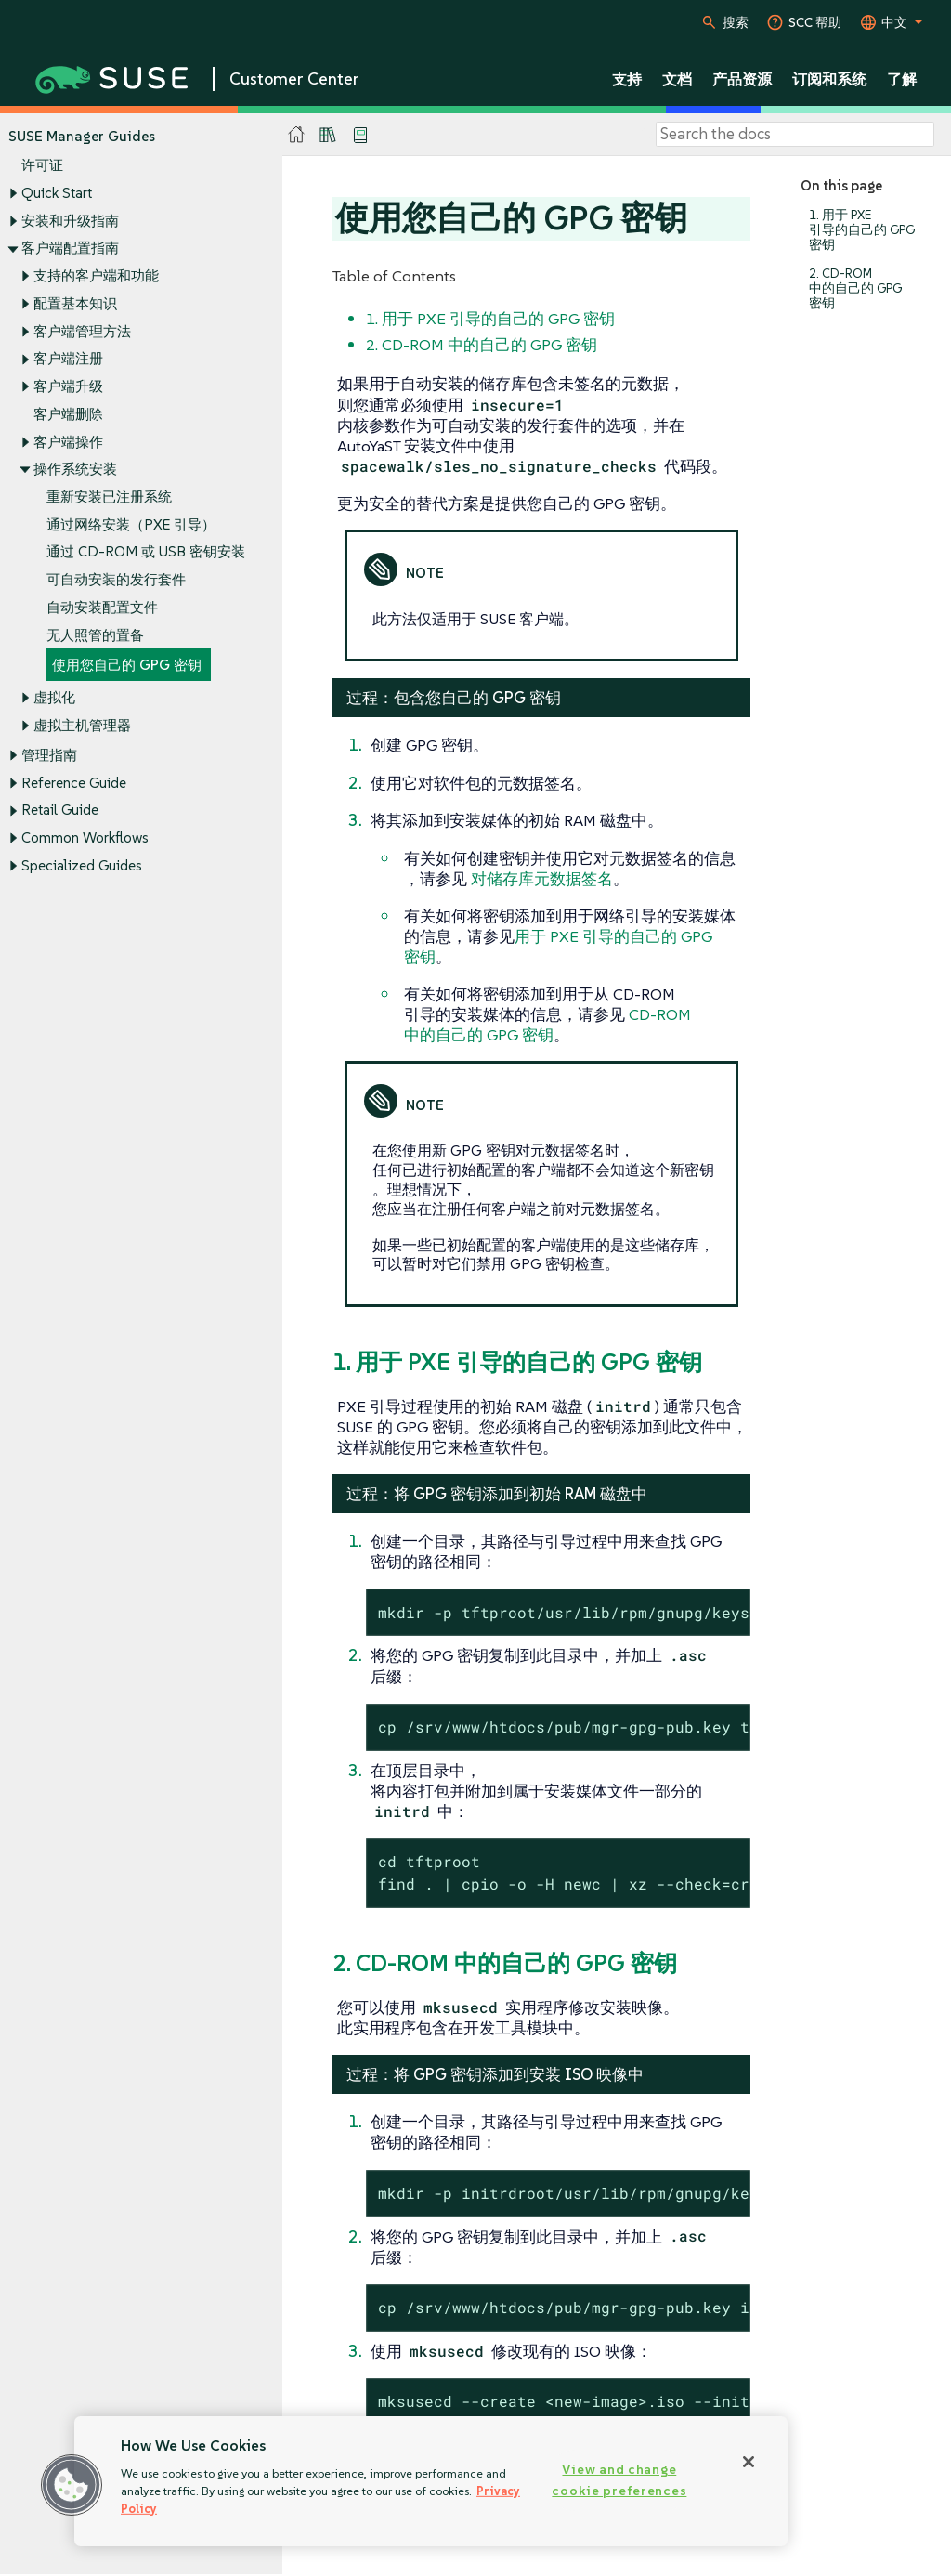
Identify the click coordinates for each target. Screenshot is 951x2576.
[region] (431, 2481)
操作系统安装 (75, 469)
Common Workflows (85, 838)
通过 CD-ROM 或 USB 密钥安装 (145, 552)
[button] (71, 2485)
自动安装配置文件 (102, 607)
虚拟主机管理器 (82, 725)
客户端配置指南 (70, 248)
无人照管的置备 (95, 635)
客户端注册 (68, 359)
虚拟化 (54, 698)
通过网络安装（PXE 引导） (130, 524)
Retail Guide (59, 810)
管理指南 (49, 755)
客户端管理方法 (82, 331)
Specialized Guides (81, 865)
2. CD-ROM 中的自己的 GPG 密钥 (855, 288)
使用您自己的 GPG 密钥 (127, 665)
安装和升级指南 (70, 220)
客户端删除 (68, 414)
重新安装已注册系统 (109, 496)
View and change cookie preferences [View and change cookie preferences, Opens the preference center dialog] (619, 2480)
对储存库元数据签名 (542, 879)
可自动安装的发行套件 (116, 580)
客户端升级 (68, 386)
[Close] (748, 2461)
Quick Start (56, 193)
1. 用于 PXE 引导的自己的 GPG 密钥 (862, 230)
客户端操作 (68, 442)
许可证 (42, 166)
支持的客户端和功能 (96, 275)
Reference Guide (73, 782)
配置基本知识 (75, 303)
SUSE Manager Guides (81, 136)
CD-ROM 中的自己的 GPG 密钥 (547, 1024)
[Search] (795, 135)
